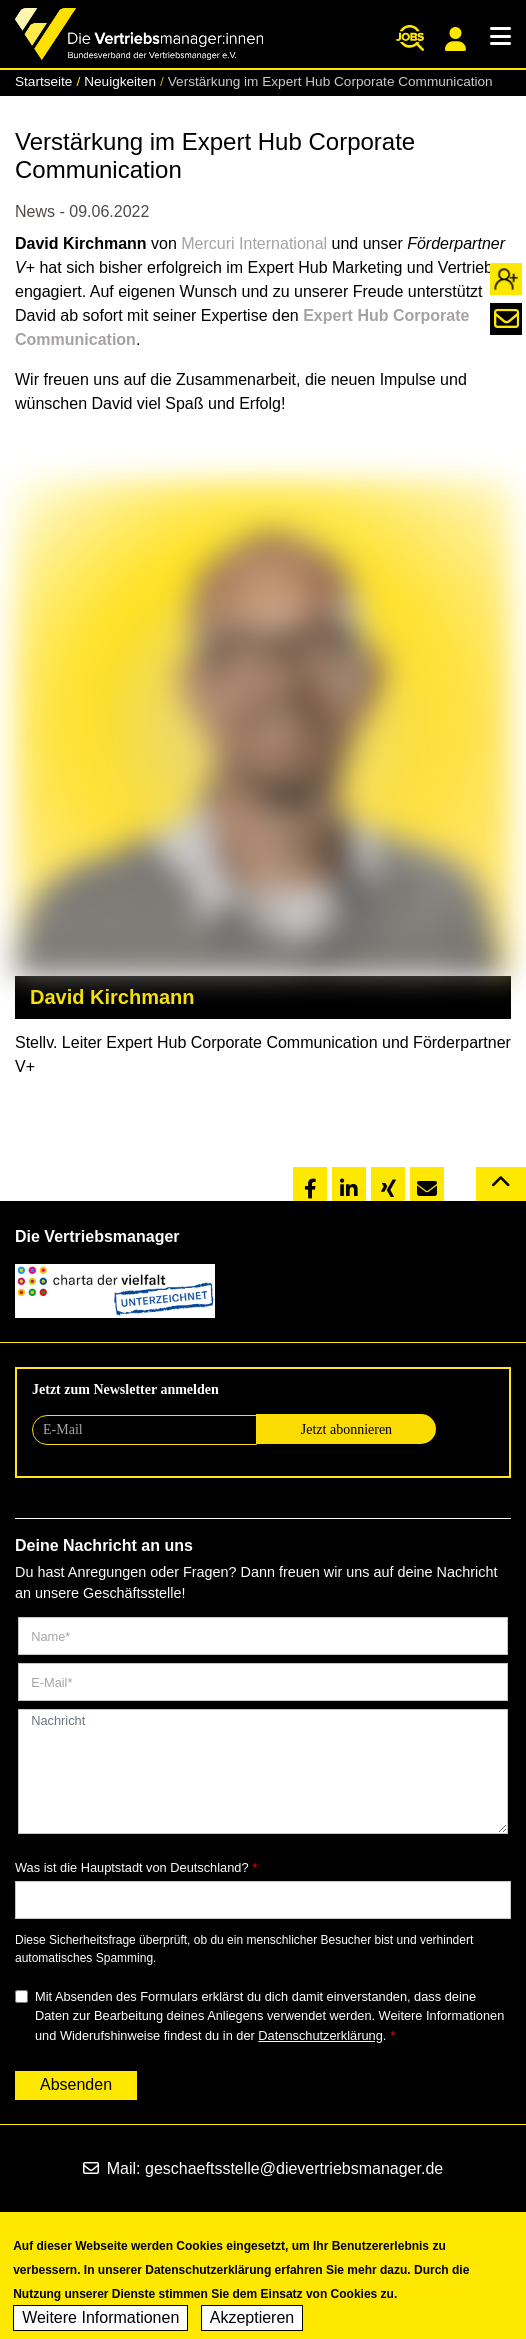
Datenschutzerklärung (320, 2035)
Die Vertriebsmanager (97, 1236)
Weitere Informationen (100, 2325)
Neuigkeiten (120, 81)
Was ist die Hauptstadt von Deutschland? (132, 1867)
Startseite (43, 81)
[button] (310, 1185)
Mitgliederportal (455, 39)
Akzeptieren (252, 2325)
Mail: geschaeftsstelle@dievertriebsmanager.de (263, 2168)
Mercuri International (254, 243)
